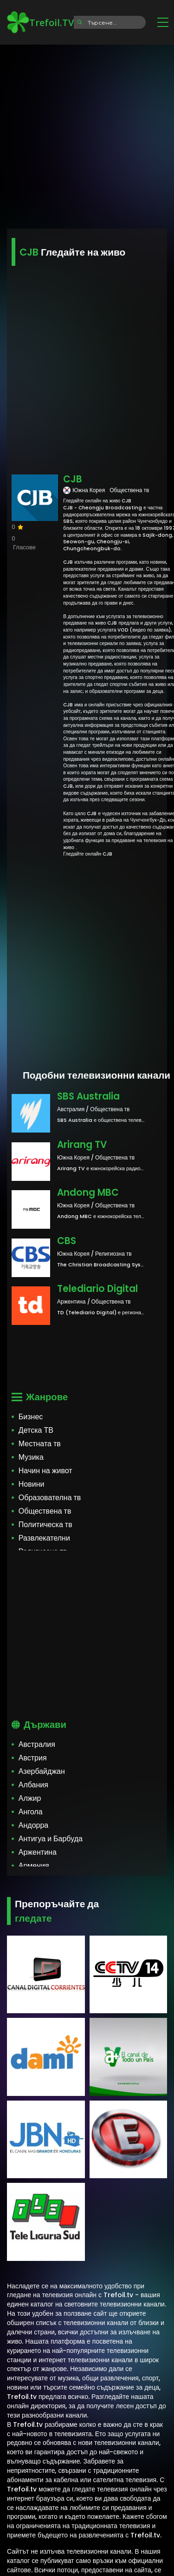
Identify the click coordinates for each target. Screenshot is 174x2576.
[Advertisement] (87, 133)
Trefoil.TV (40, 22)
